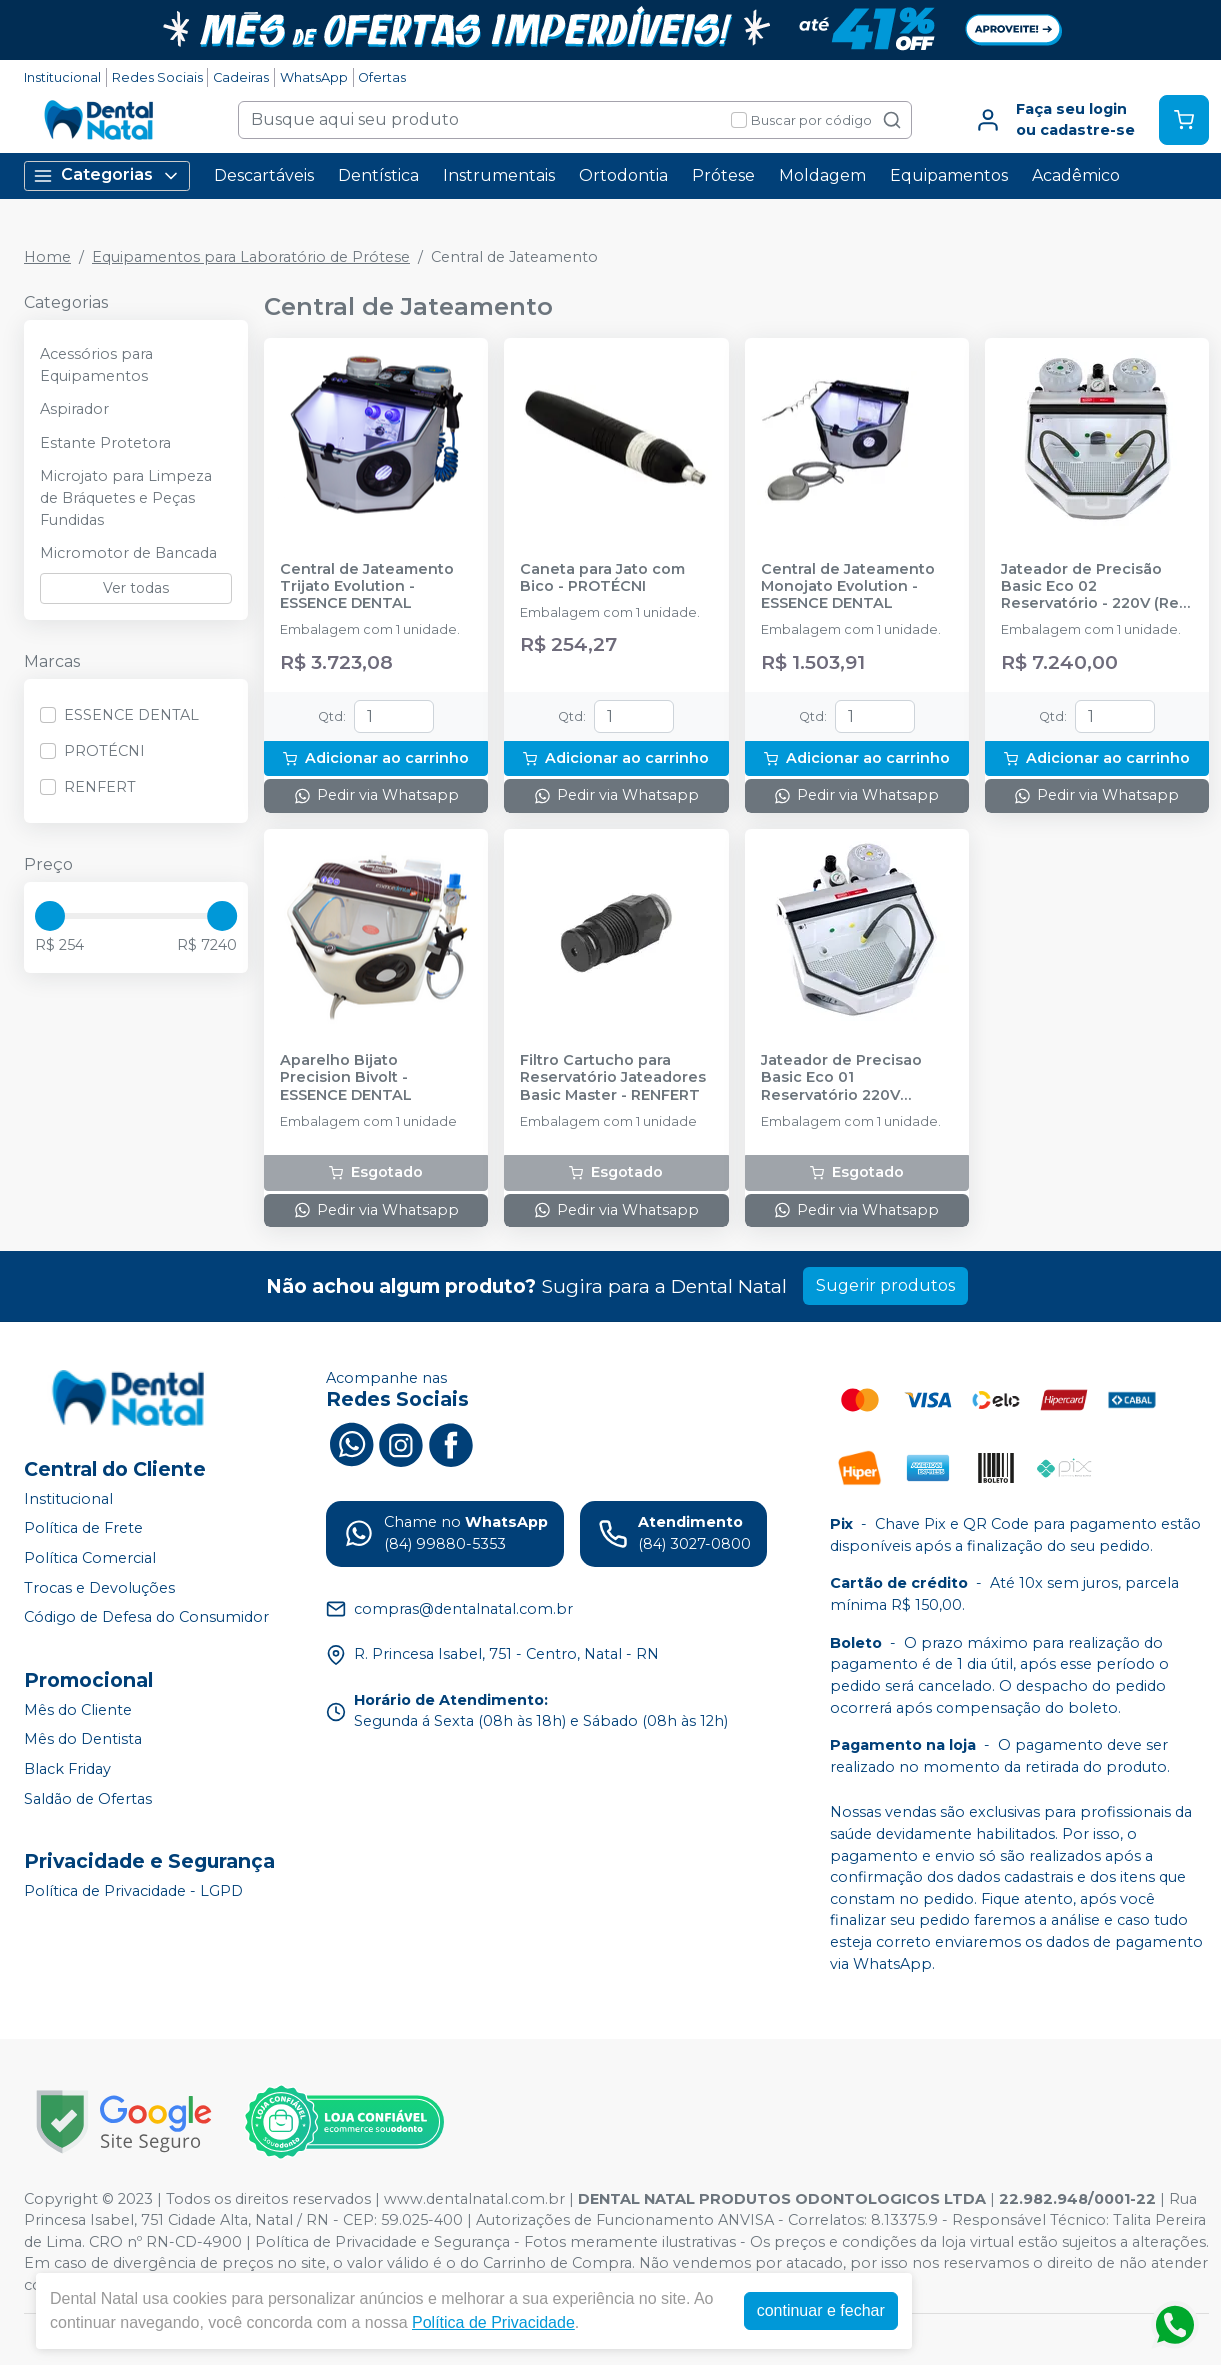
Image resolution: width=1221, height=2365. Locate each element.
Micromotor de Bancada (128, 553)
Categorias (107, 175)
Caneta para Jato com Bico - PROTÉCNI (602, 578)
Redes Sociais (157, 77)
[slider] (50, 916)
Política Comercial (90, 1558)
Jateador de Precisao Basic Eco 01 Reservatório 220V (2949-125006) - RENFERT (856, 1078)
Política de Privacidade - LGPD (133, 1891)
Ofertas (382, 77)
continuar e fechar (821, 2310)
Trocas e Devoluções (99, 1588)
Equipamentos (949, 175)
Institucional (62, 77)
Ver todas (136, 588)
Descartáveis (264, 175)
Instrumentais (499, 175)
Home (47, 257)
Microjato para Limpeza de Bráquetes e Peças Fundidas (126, 497)
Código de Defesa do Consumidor (146, 1617)
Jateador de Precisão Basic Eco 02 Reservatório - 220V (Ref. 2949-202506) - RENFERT (1095, 587)
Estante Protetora (105, 443)
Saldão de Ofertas (88, 1799)
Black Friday (67, 1769)
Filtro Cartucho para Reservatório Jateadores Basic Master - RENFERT (613, 1078)
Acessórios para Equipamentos (96, 365)
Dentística (378, 175)
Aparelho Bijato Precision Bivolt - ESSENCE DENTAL (346, 1078)
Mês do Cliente (78, 1710)
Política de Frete (83, 1529)
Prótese (723, 175)
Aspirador (74, 409)
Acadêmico (1076, 175)
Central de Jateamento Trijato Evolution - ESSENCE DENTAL (367, 587)
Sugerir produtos (885, 1285)
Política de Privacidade (493, 2322)
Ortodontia (623, 175)
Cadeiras (241, 77)
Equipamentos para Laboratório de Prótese (251, 257)
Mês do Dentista (83, 1740)
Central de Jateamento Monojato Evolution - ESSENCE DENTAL (848, 587)
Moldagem (822, 175)
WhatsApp (314, 77)
